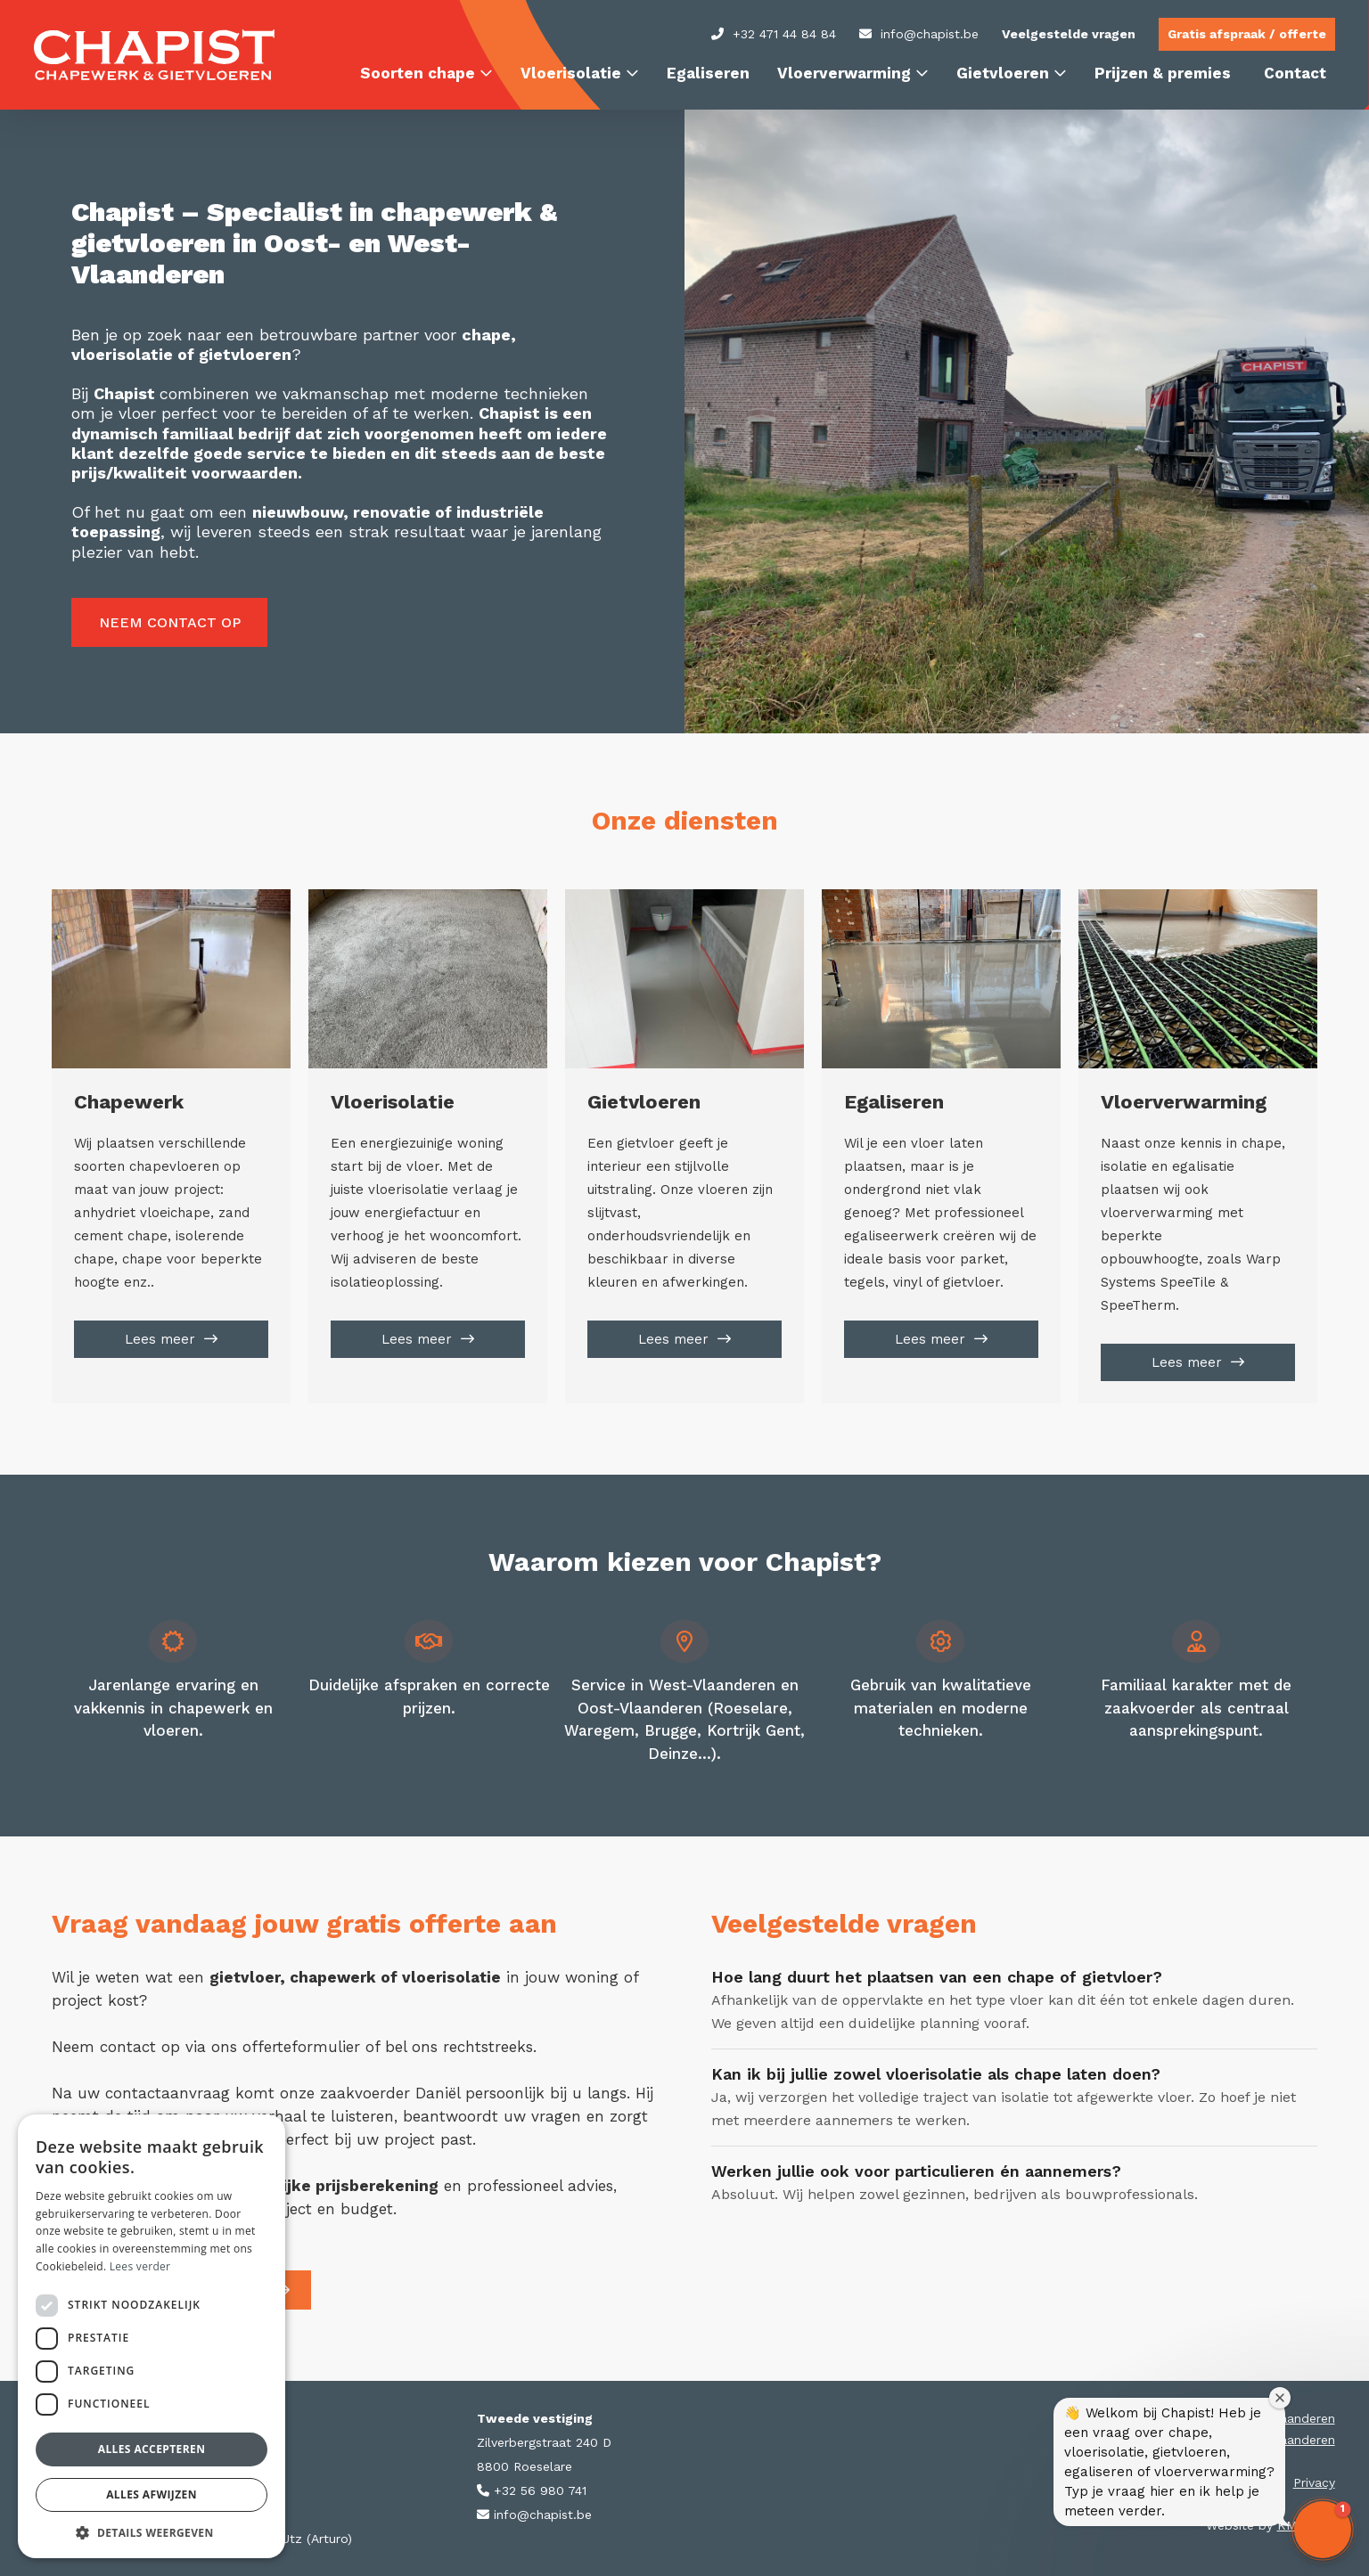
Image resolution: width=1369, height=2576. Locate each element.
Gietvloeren (1002, 73)
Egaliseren (708, 73)
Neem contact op (170, 622)
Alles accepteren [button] (152, 2449)
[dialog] (151, 2336)
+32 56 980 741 (531, 2490)
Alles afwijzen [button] (151, 2494)
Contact (1295, 73)
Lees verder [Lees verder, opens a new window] (140, 2266)
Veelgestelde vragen (1068, 34)
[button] (1322, 2529)
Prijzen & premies (1162, 73)
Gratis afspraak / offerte (1247, 34)
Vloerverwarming (844, 73)
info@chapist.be (919, 34)
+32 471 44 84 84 (773, 34)
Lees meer (160, 1339)
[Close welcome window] (1280, 2397)
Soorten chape (417, 73)
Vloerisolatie (571, 73)
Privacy (1314, 2482)
